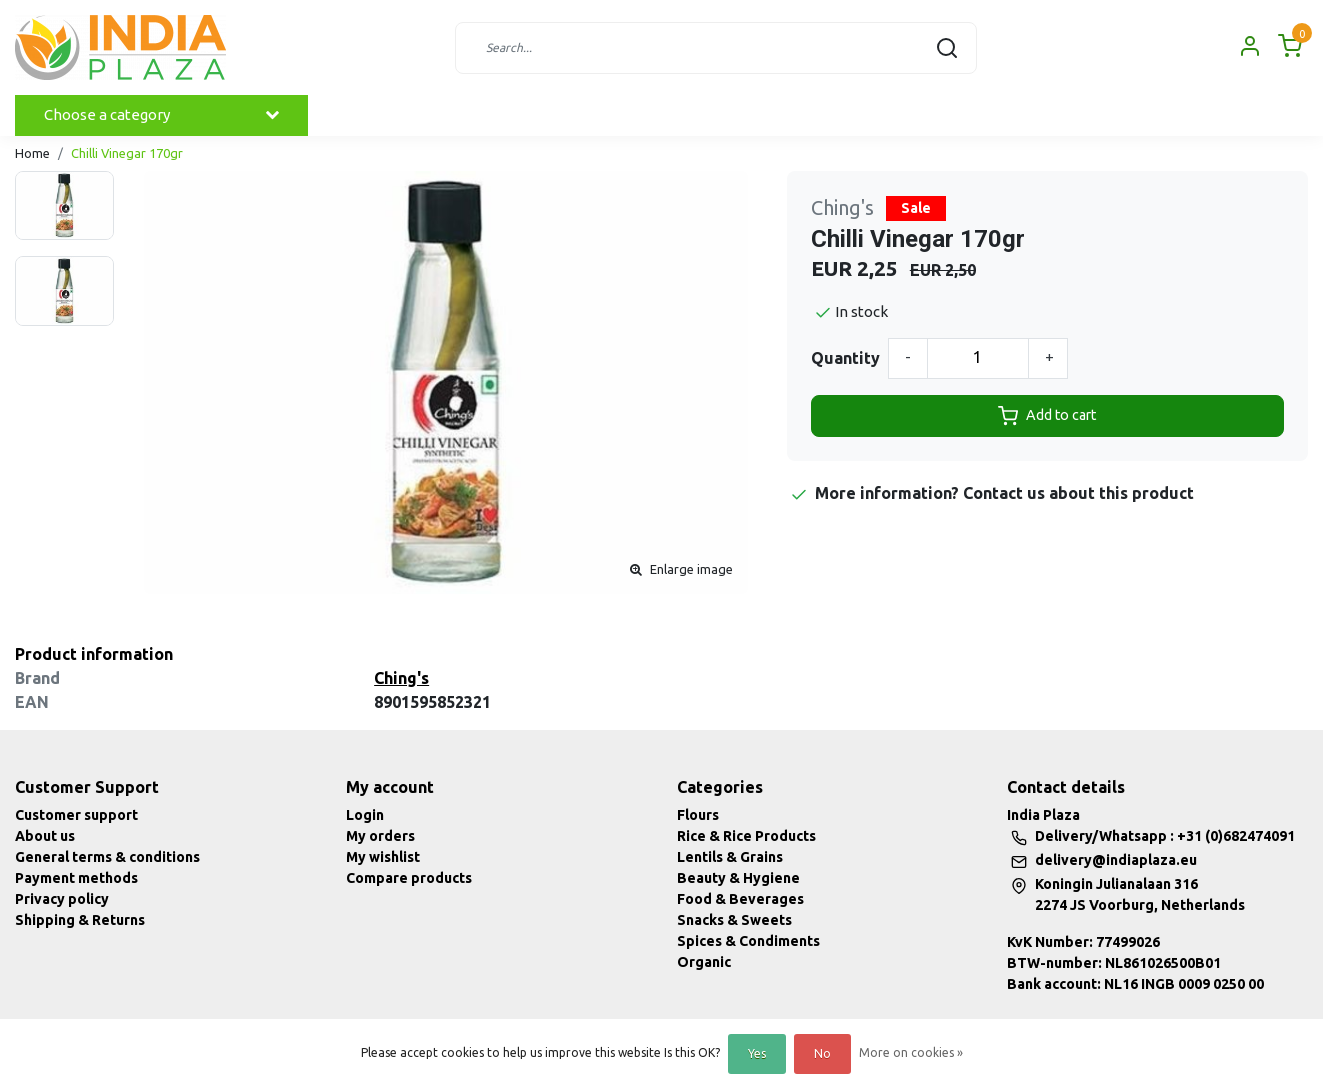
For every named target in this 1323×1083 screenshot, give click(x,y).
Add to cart (1047, 416)
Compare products (409, 878)
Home (32, 153)
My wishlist (383, 857)
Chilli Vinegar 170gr (127, 153)
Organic (704, 962)
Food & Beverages (740, 899)
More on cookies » (911, 1052)
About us (45, 836)
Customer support (76, 815)
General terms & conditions (107, 857)
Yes (757, 1053)
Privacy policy (62, 899)
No (822, 1053)
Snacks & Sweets (734, 920)
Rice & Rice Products (746, 836)
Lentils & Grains (730, 857)
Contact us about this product (1078, 493)
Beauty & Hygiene (738, 878)
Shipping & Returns (80, 920)
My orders (380, 836)
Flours (698, 815)
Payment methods (76, 878)
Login (365, 815)
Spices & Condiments (748, 941)
